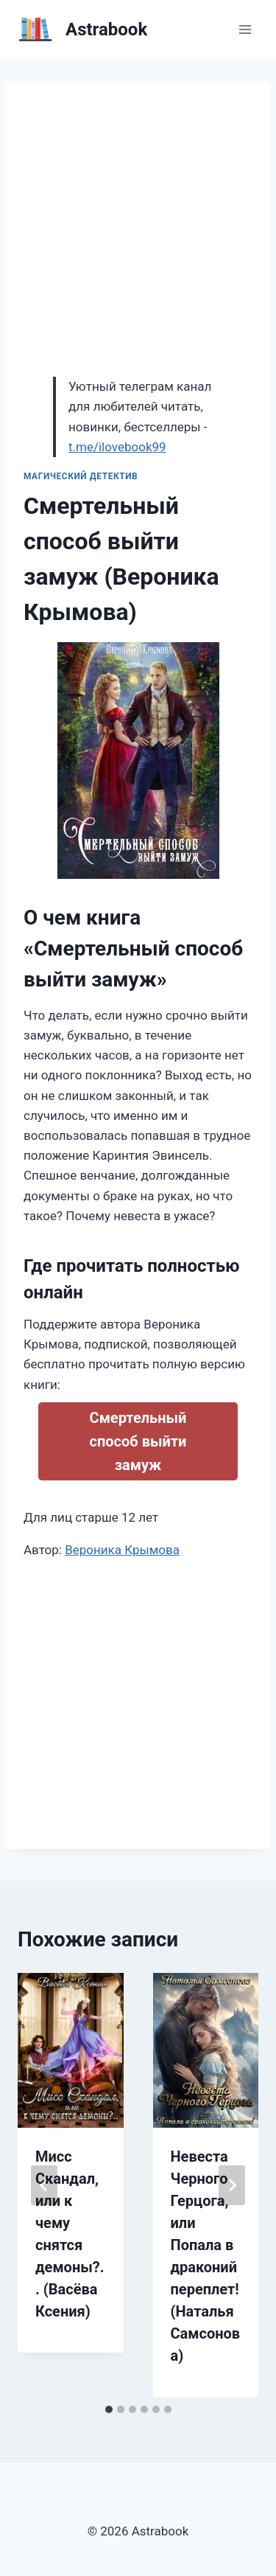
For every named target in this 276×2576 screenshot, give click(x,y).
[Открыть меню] (244, 29)
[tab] (109, 2409)
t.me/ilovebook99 (117, 446)
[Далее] (232, 2185)
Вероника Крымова (122, 1549)
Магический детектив (81, 476)
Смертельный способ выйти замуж (138, 1441)
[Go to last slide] (44, 2185)
